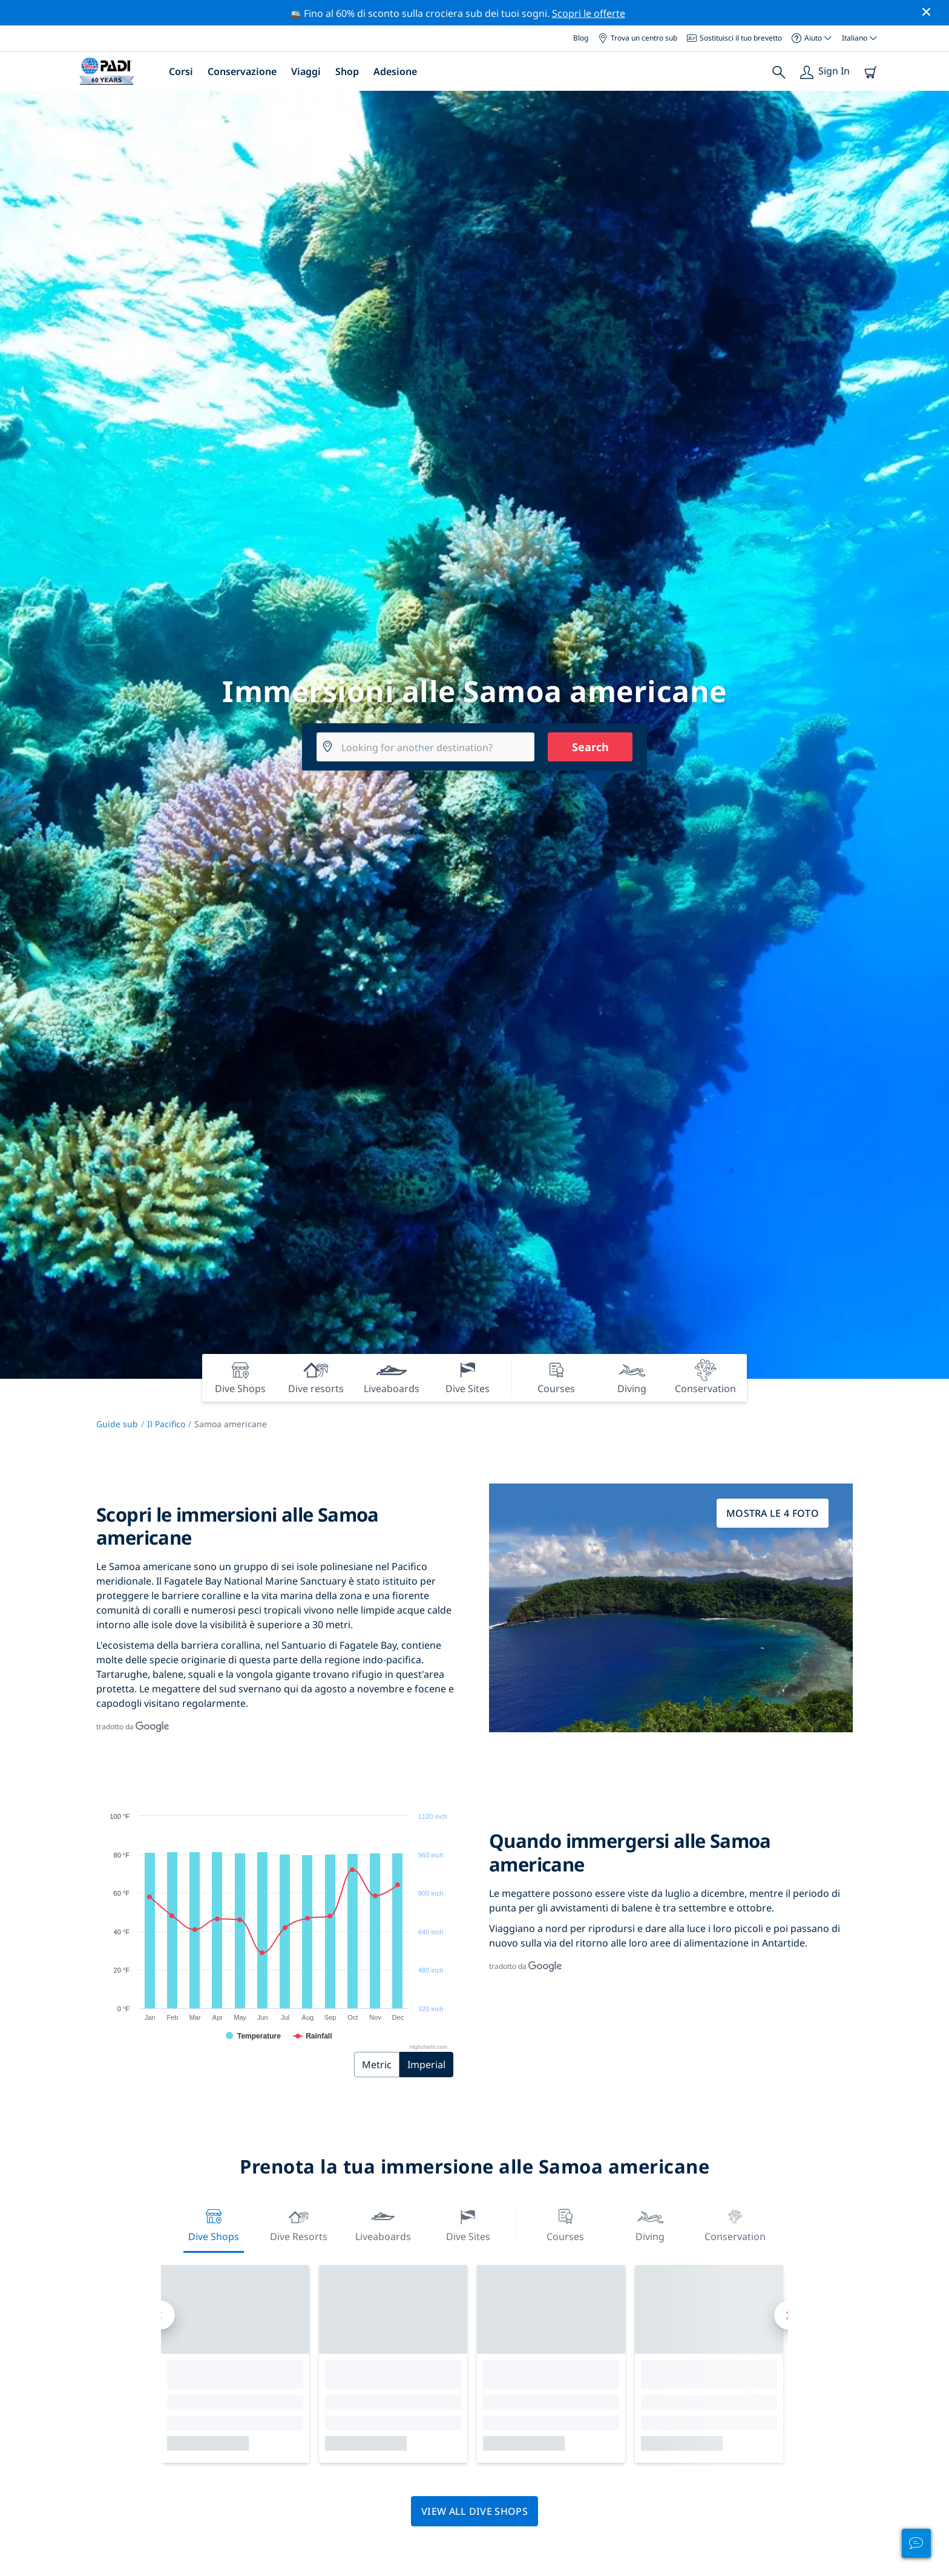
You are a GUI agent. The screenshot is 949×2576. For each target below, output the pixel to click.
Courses (565, 2224)
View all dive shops (474, 2511)
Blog (580, 38)
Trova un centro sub (637, 38)
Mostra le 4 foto (772, 1513)
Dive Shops (213, 2224)
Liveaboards (383, 2224)
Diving (650, 2224)
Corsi (181, 71)
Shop (347, 71)
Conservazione (242, 71)
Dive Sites (468, 2224)
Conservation (735, 2224)
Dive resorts (298, 2224)
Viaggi (306, 71)
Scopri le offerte (588, 13)
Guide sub (117, 1424)
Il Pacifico (166, 1424)
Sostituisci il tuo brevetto (734, 38)
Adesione (395, 71)
